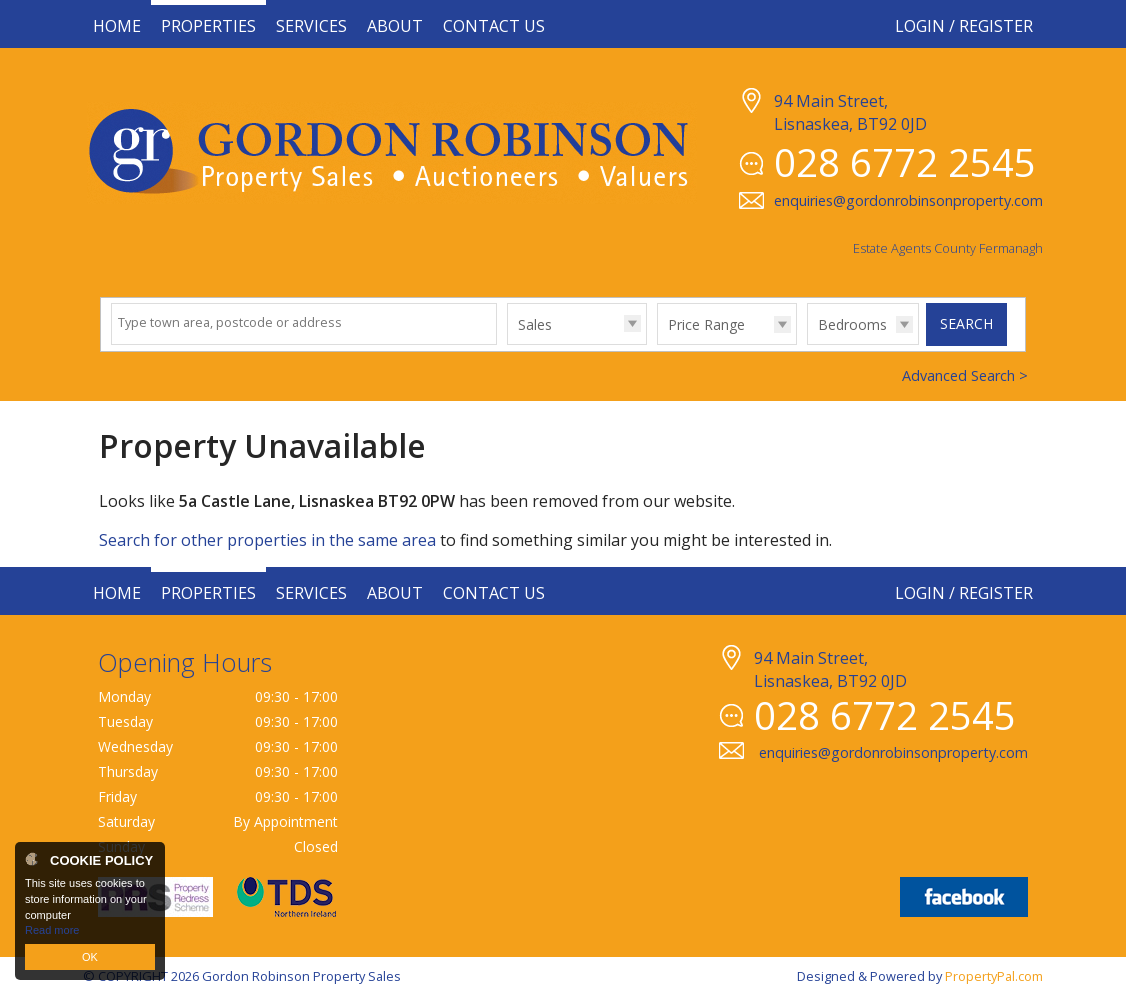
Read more (52, 930)
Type (507, 343)
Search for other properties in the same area (267, 540)
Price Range (706, 324)
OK (90, 957)
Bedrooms (852, 324)
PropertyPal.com (994, 976)
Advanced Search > (965, 375)
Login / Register (964, 26)
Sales (535, 324)
